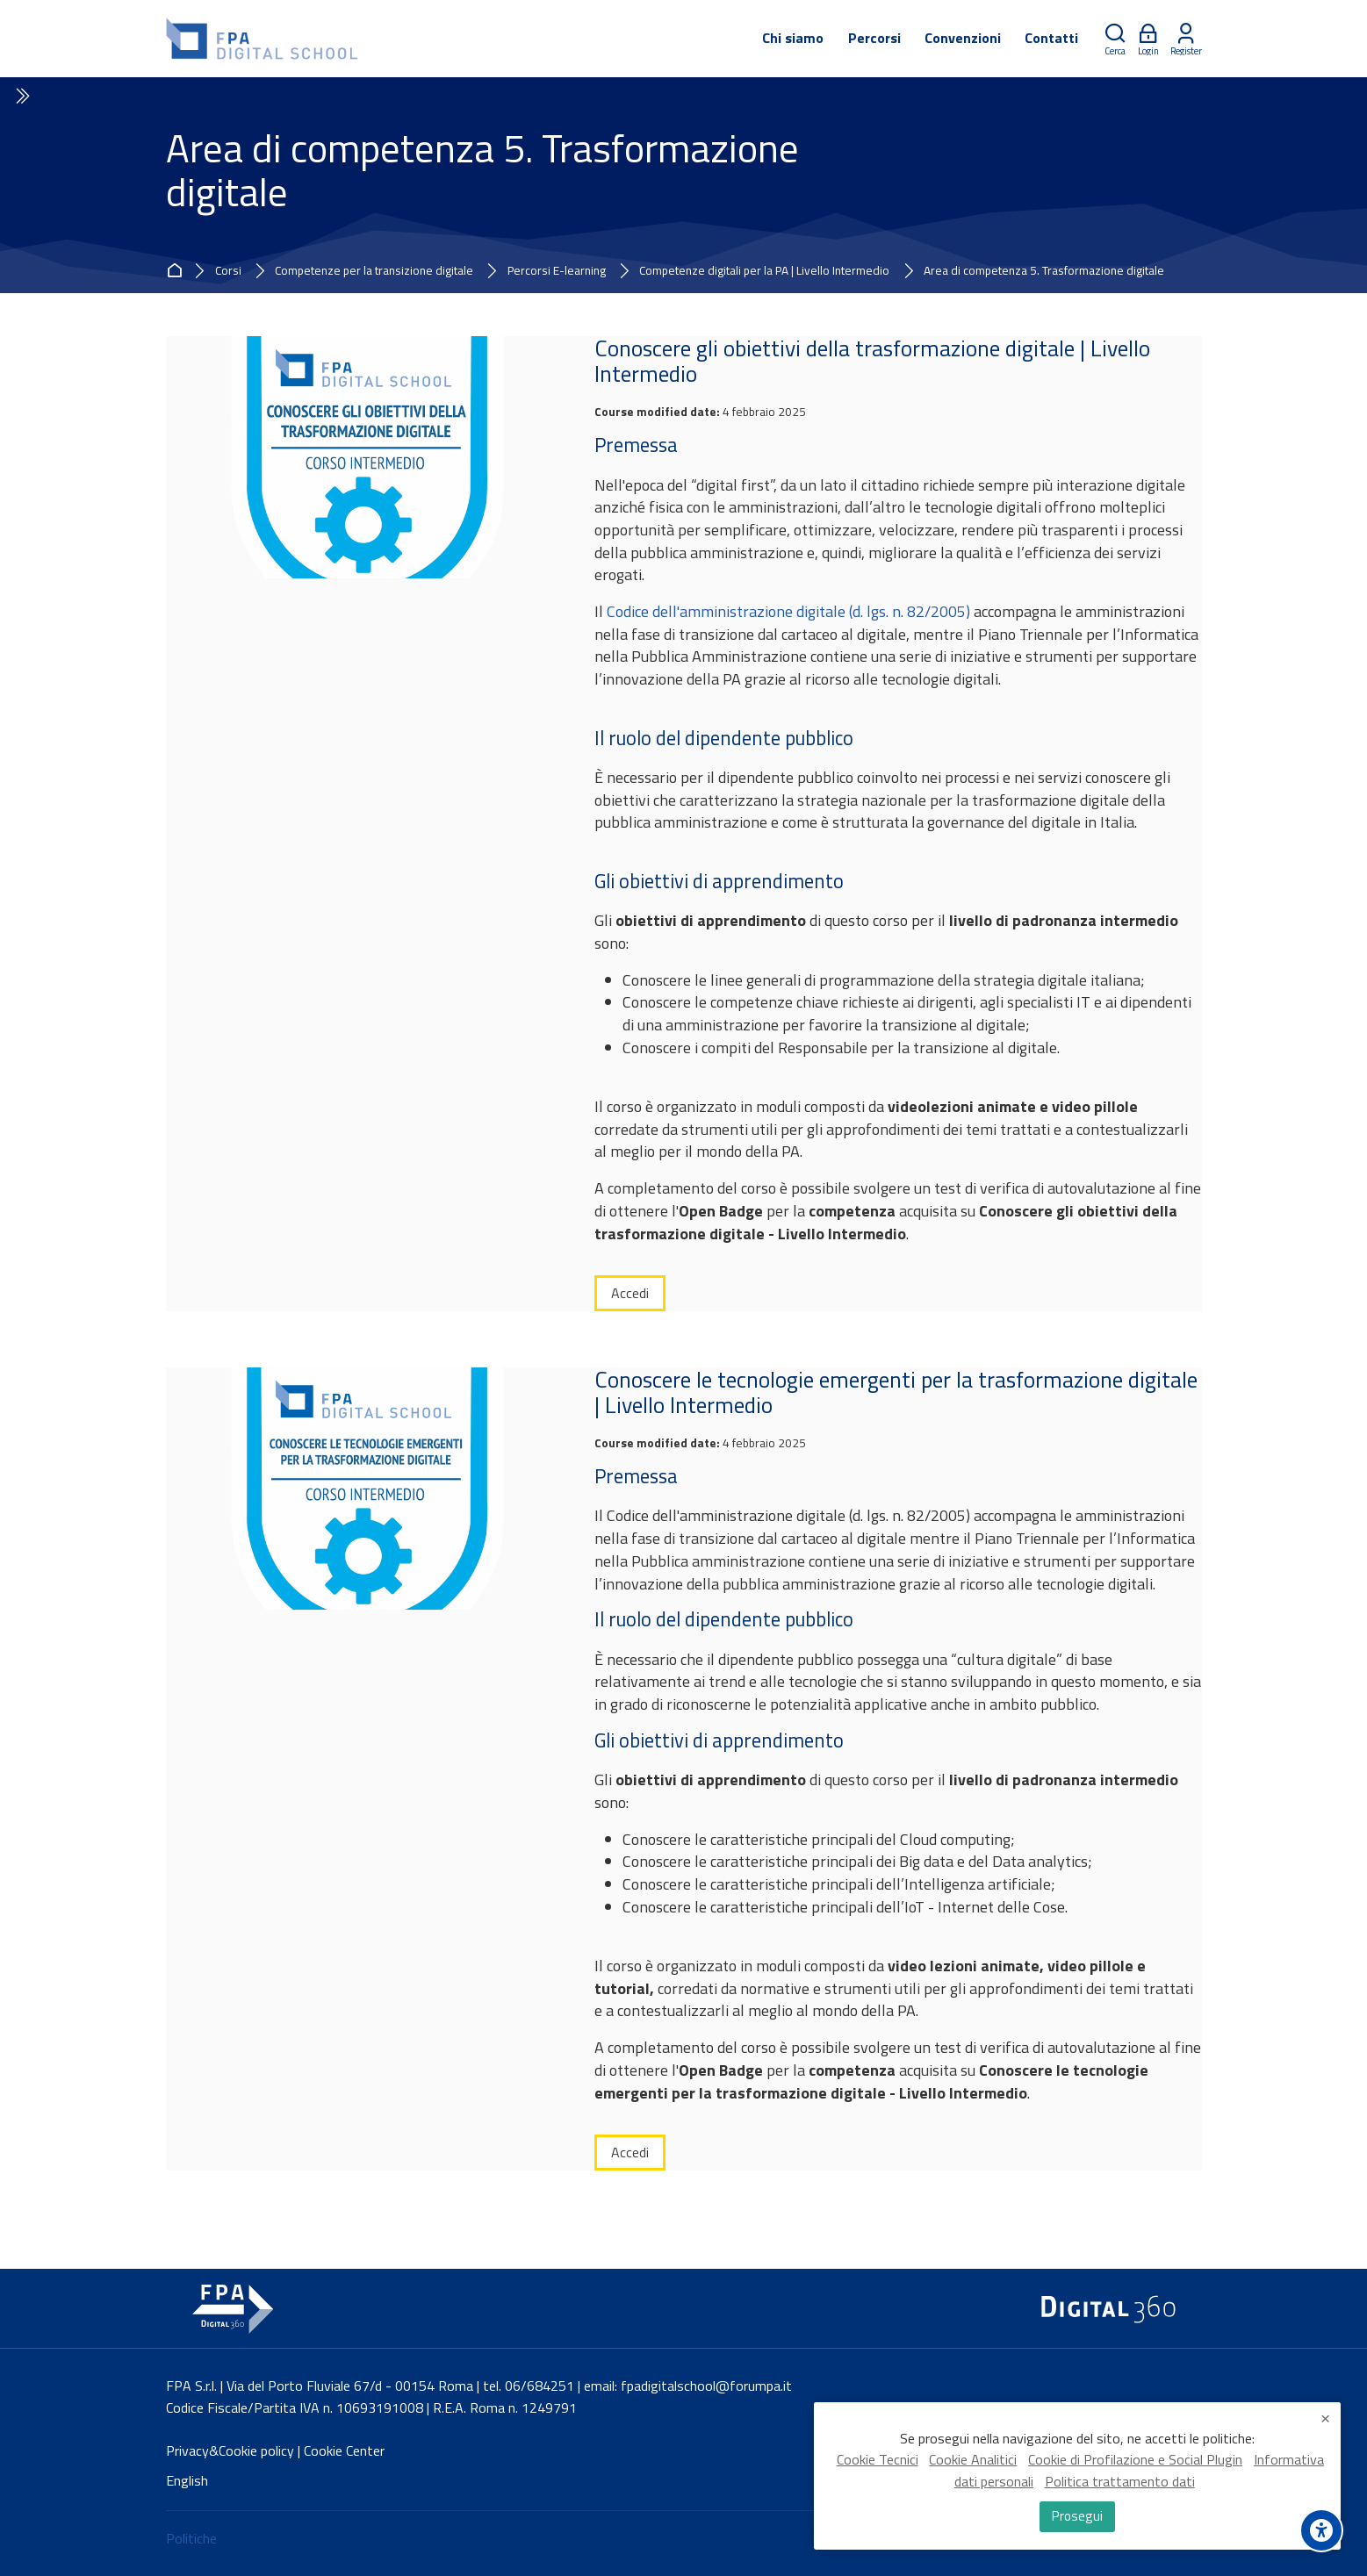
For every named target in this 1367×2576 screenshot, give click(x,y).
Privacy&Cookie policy (230, 2450)
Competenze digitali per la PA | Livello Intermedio (764, 271)
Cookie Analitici (973, 2464)
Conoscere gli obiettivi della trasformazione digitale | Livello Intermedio (872, 361)
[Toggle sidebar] (21, 96)
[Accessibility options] (1321, 2530)
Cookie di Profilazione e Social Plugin (1135, 2464)
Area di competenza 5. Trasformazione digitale (1044, 271)
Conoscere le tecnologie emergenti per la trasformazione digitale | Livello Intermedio (896, 1392)
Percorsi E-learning (556, 271)
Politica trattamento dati (1120, 2486)
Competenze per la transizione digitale (374, 271)
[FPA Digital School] (263, 39)
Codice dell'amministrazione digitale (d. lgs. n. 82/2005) (788, 611)
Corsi (228, 271)
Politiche (191, 2538)
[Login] (1148, 39)
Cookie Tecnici (877, 2464)
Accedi (630, 1292)
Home (177, 271)
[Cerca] (1115, 39)
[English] (187, 2481)
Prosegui (1077, 2518)
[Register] (1186, 39)
